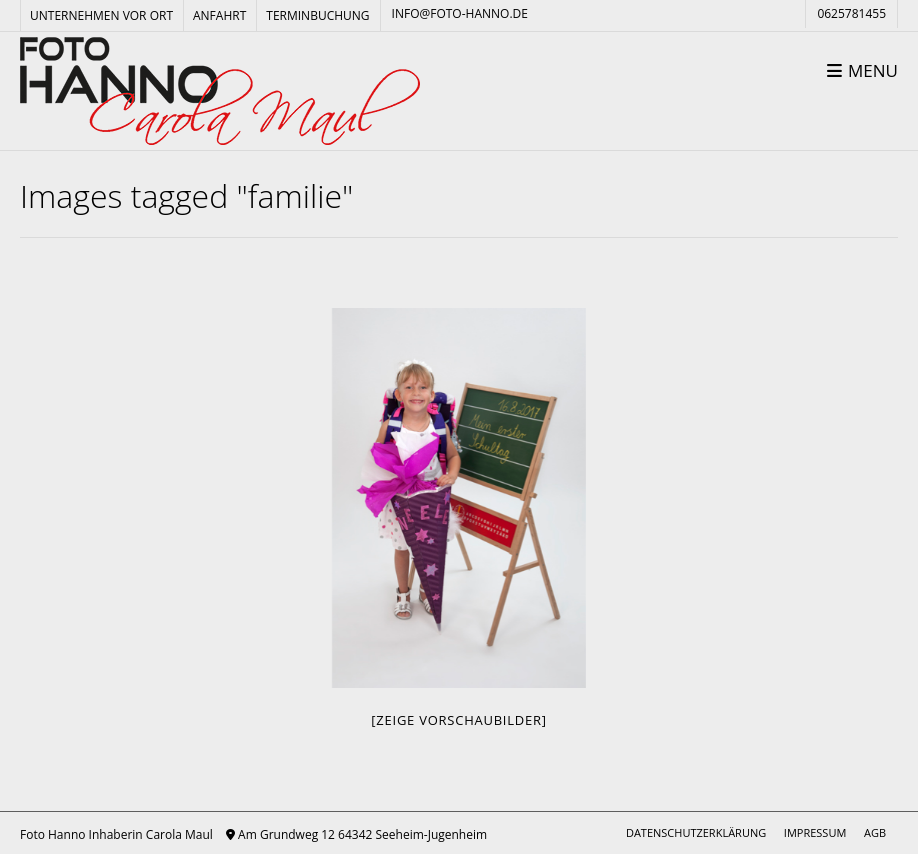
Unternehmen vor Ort (101, 15)
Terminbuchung (317, 15)
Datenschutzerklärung (696, 832)
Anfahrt (219, 15)
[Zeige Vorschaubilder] (458, 720)
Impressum (815, 832)
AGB (875, 832)
